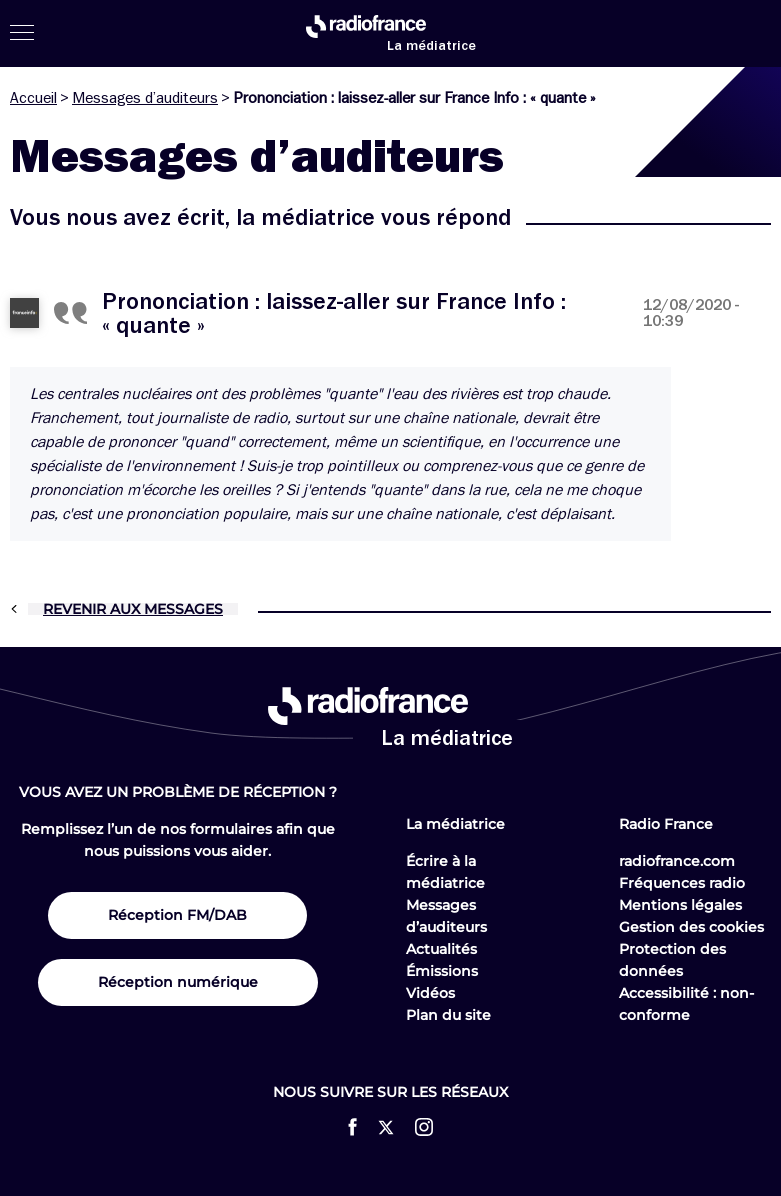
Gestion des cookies (691, 927)
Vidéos (430, 993)
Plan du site (448, 1015)
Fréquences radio (682, 883)
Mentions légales (680, 905)
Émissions (442, 971)
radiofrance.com (677, 861)
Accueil (33, 98)
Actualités (441, 949)
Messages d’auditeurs (145, 98)
